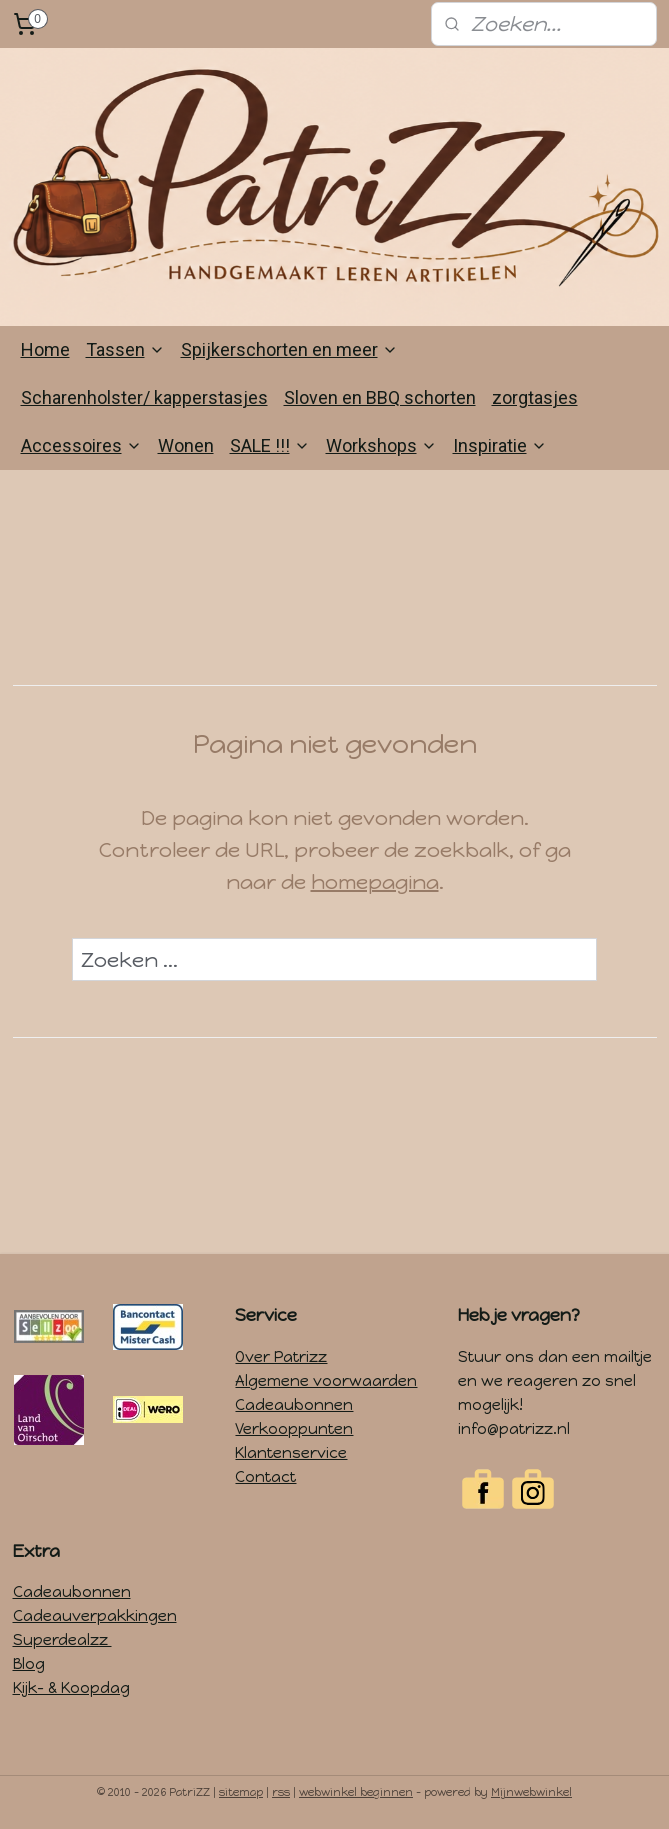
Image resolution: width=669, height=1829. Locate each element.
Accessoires (81, 445)
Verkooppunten (294, 1429)
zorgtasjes (535, 397)
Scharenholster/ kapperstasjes (144, 397)
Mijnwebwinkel (531, 1792)
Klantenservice (291, 1453)
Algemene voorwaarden (326, 1381)
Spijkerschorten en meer (289, 349)
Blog (29, 1664)
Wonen (186, 445)
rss (281, 1792)
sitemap (241, 1792)
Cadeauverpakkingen (95, 1616)
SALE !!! (270, 445)
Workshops (381, 445)
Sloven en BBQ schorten (380, 397)
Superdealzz (62, 1640)
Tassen (125, 349)
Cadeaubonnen (294, 1405)
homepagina (375, 883)
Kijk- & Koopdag (71, 1688)
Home (45, 349)
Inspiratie (500, 445)
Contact (265, 1477)
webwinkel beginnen (356, 1792)
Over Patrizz (281, 1357)
